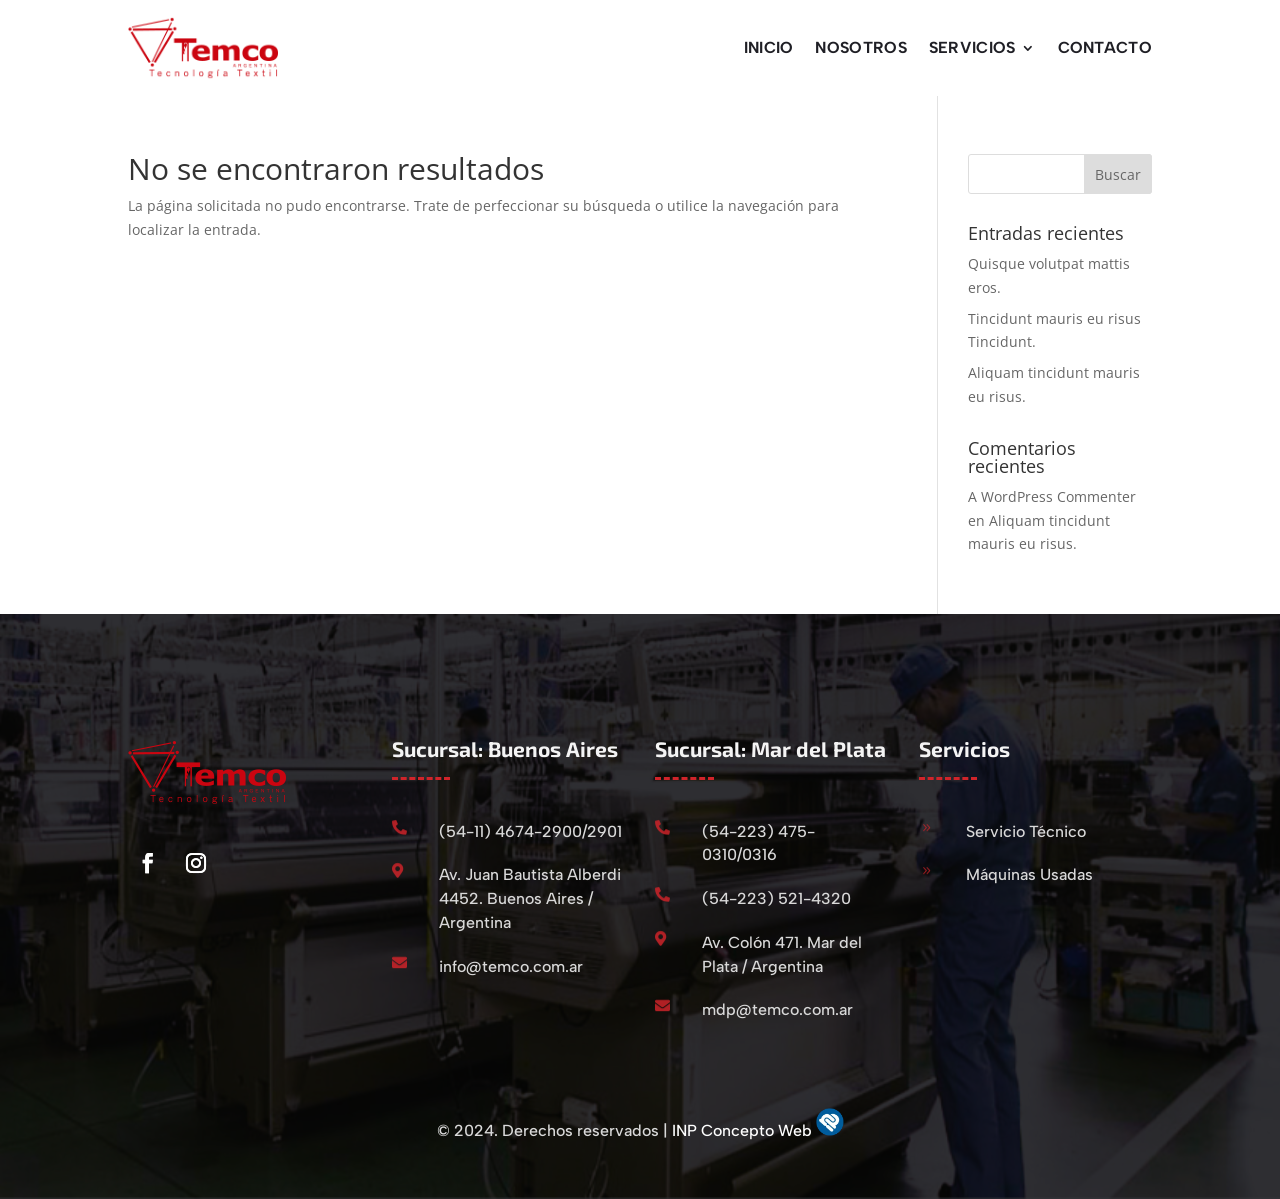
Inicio (769, 47)
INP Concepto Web (744, 1130)
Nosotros (860, 47)
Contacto (1105, 47)
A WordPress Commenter (1052, 496)
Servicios (972, 47)
